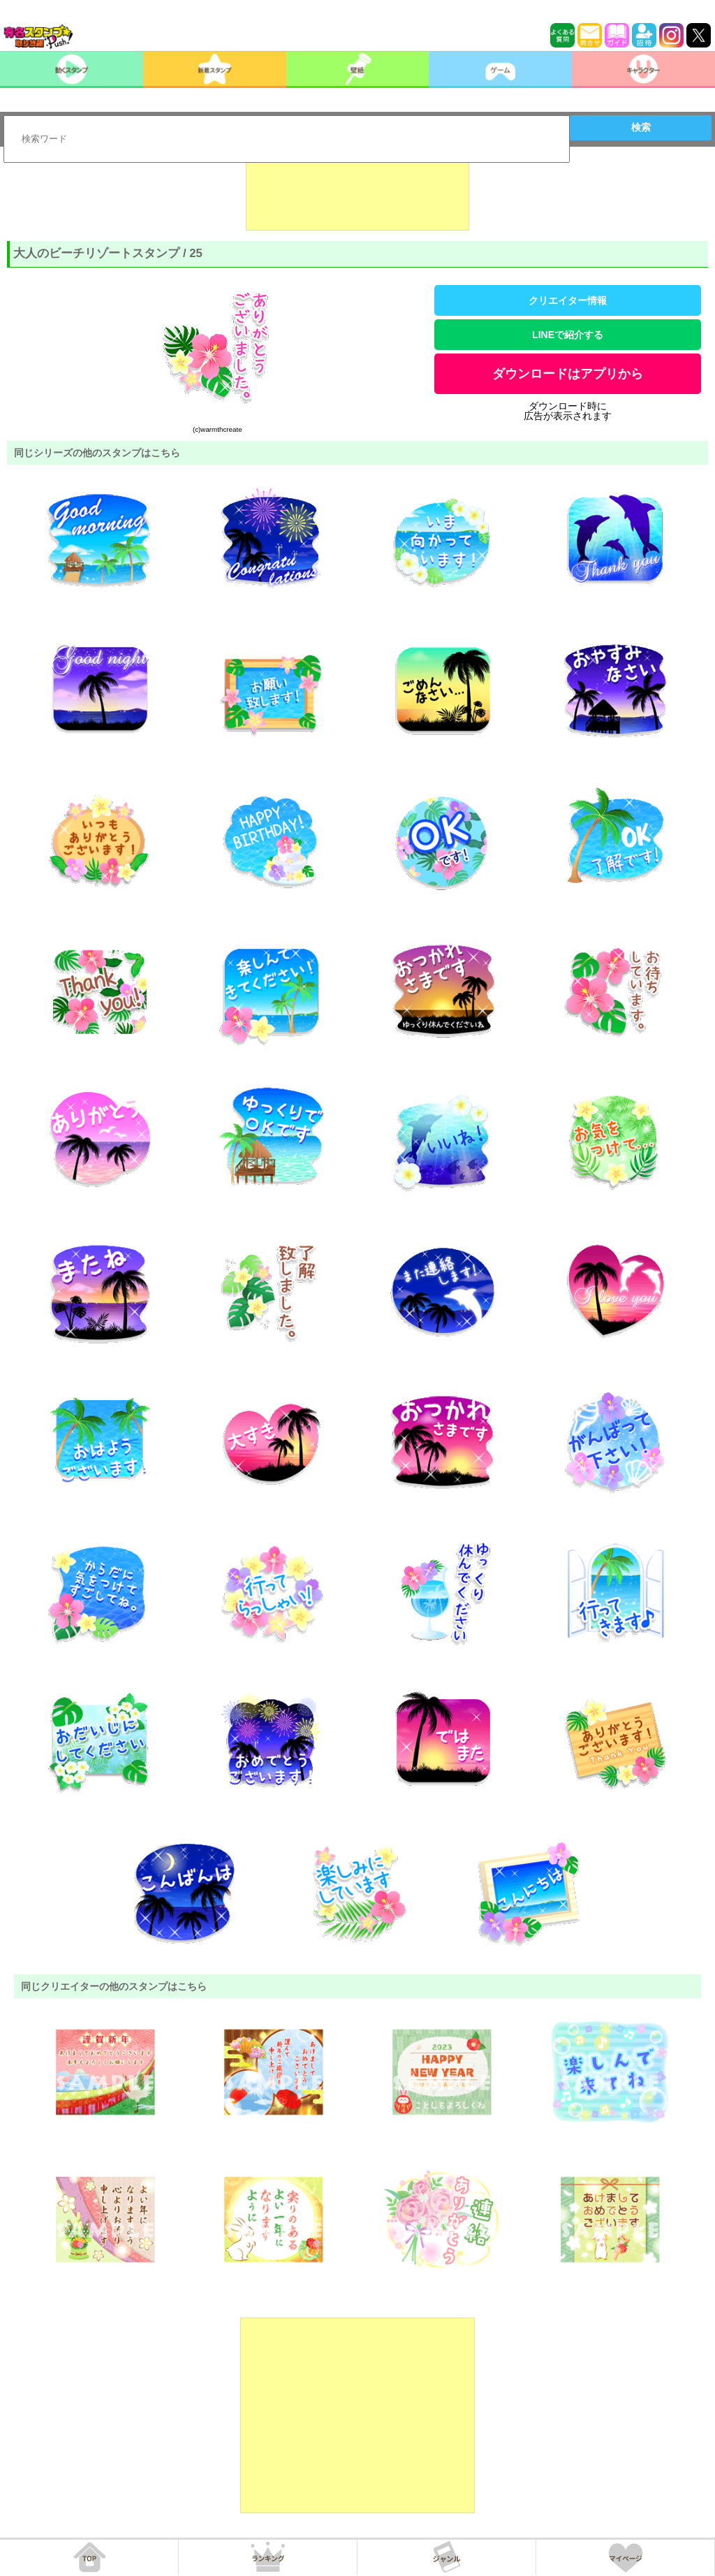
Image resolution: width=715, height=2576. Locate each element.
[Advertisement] (357, 196)
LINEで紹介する (567, 334)
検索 (641, 127)
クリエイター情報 (568, 300)
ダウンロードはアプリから (567, 374)
